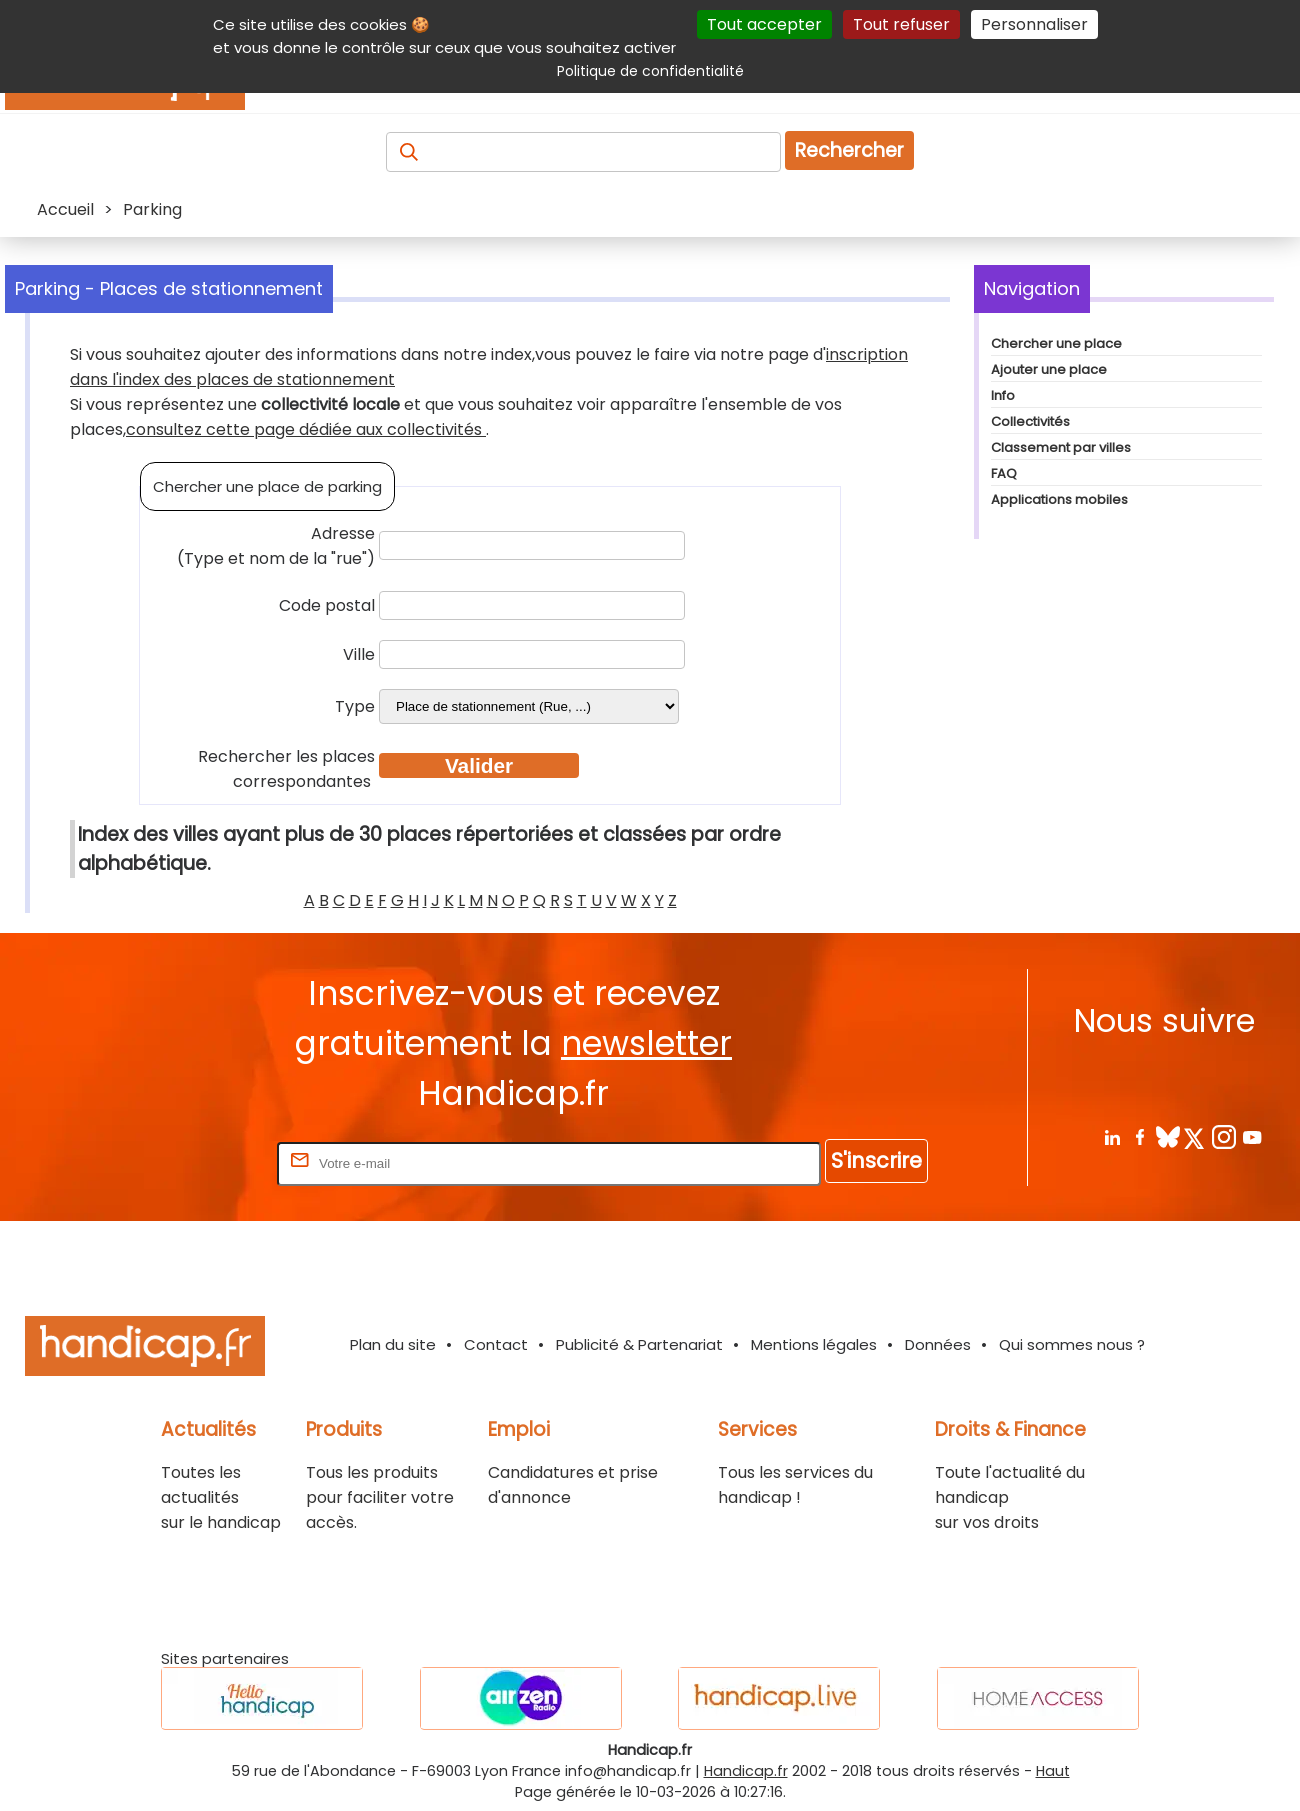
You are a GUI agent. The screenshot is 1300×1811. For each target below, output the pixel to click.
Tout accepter (764, 24)
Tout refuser (901, 24)
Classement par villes (1061, 447)
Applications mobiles (1059, 499)
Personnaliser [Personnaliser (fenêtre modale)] (1034, 24)
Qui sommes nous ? (1072, 1344)
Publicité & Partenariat (639, 1344)
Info (1003, 395)
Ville (359, 654)
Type (355, 706)
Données (938, 1344)
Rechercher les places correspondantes (286, 769)
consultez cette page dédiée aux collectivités (306, 429)
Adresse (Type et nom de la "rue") (276, 546)
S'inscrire (876, 1160)
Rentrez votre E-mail (193, 1162)
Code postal (327, 605)
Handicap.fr (746, 1771)
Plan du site (393, 1344)
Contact (496, 1344)
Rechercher (849, 150)
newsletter (646, 1043)
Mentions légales (814, 1344)
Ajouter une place (1049, 369)
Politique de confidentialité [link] (650, 71)
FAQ (1004, 473)
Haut (1053, 1771)
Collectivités (1030, 421)
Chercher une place (1056, 343)
